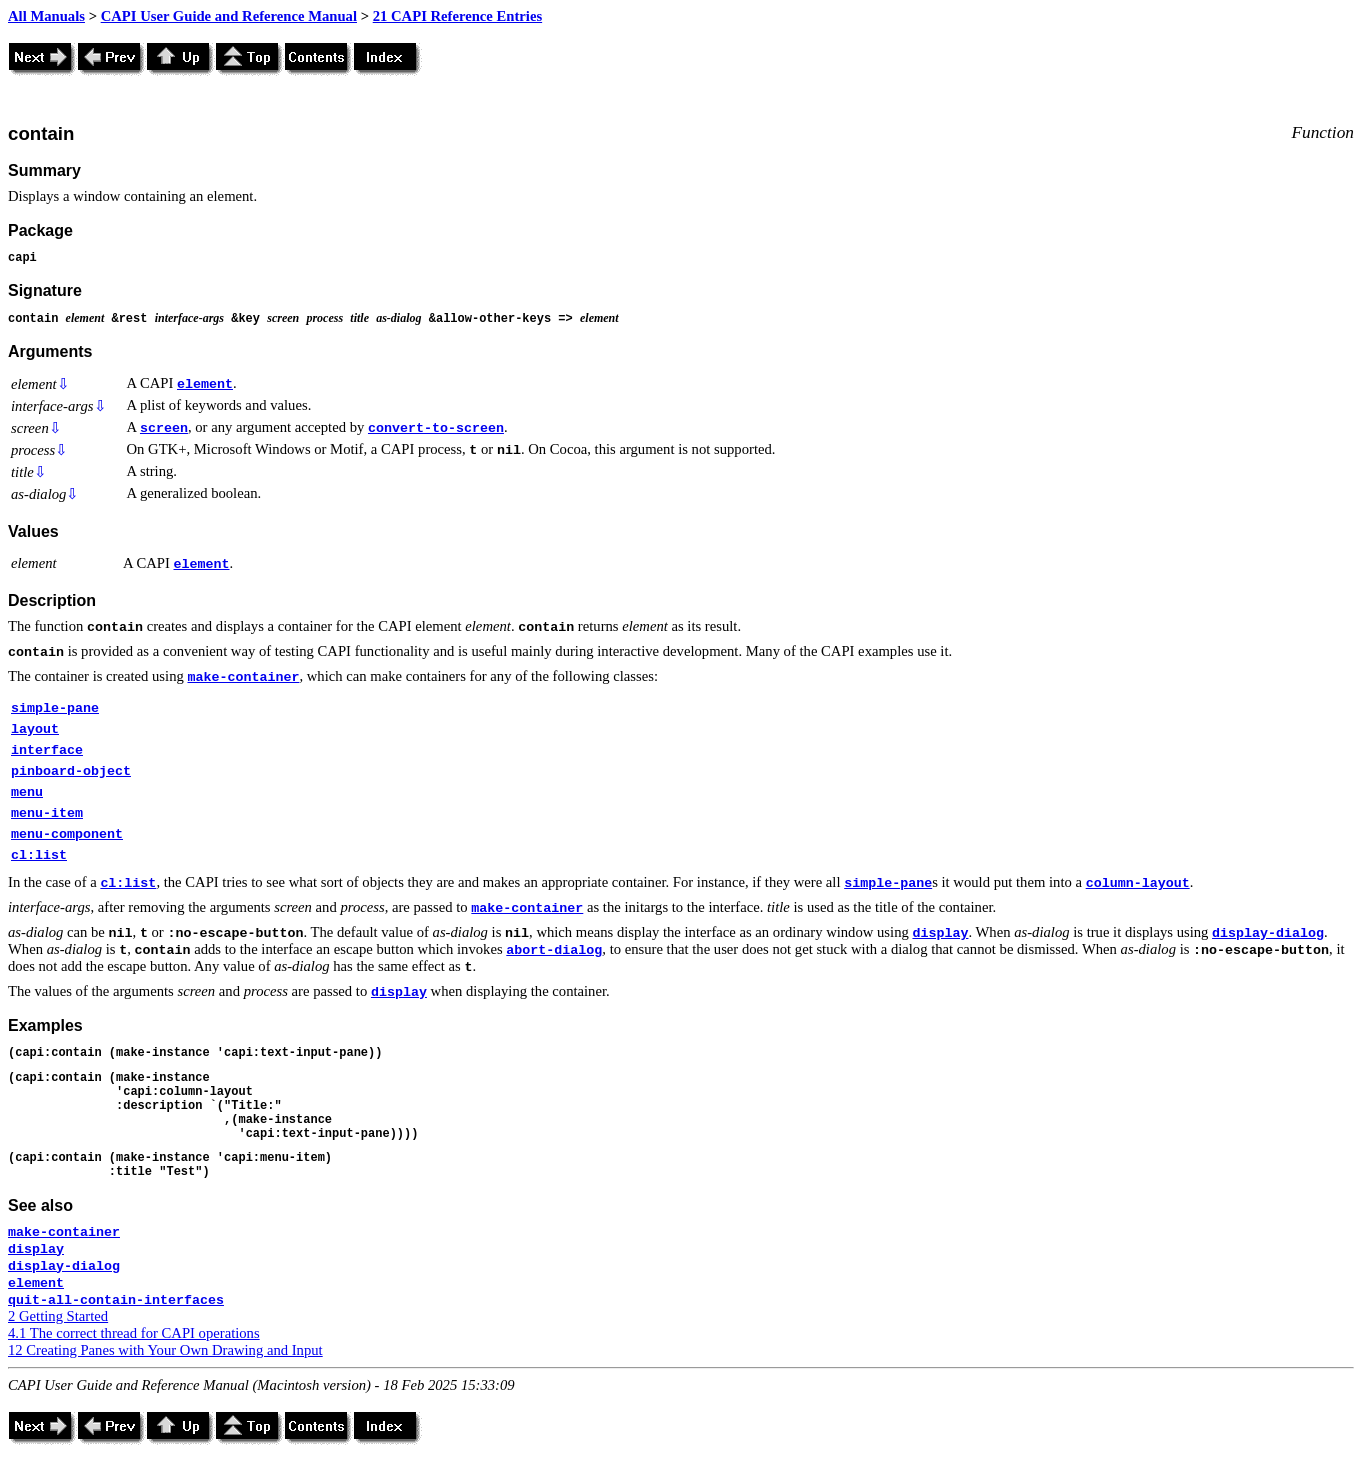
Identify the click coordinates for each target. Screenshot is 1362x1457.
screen (164, 428)
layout (35, 729)
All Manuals (46, 16)
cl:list (39, 855)
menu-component (67, 834)
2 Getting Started (58, 1316)
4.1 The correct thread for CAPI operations (134, 1333)
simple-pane (55, 708)
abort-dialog (554, 950)
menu (27, 792)
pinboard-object (71, 771)
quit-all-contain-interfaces (116, 1300)
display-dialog (1268, 933)
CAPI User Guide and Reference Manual (229, 16)
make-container (243, 677)
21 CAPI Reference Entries (457, 16)
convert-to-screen (436, 428)
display (940, 933)
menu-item (47, 813)
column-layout (1138, 883)
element (205, 384)
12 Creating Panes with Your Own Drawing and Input (165, 1350)
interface (47, 750)
